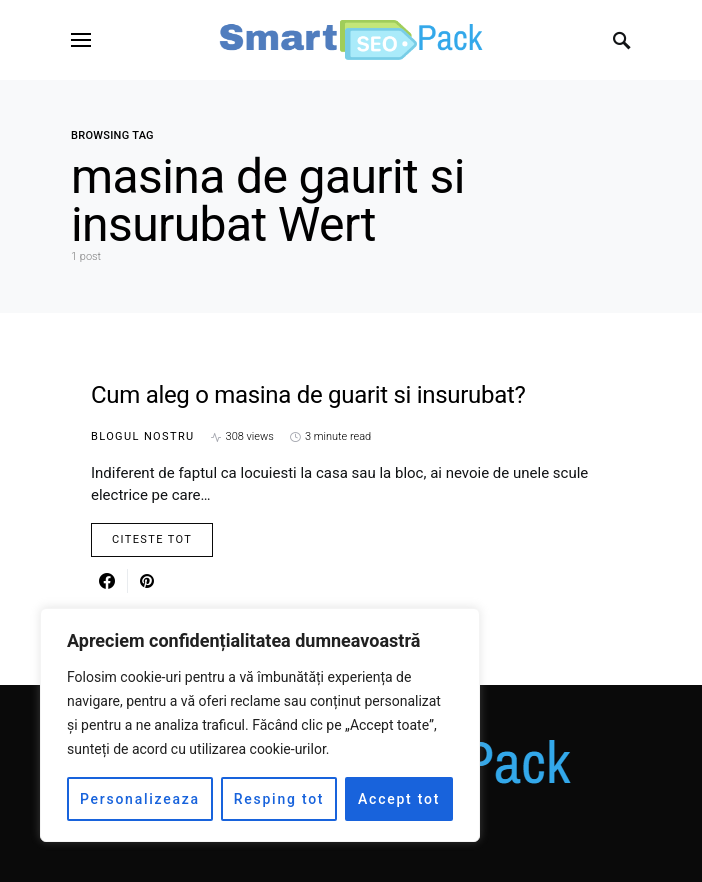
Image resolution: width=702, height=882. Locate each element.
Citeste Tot (152, 539)
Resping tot (279, 799)
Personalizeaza (140, 799)
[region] (260, 725)
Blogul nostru (143, 436)
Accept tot (399, 799)
